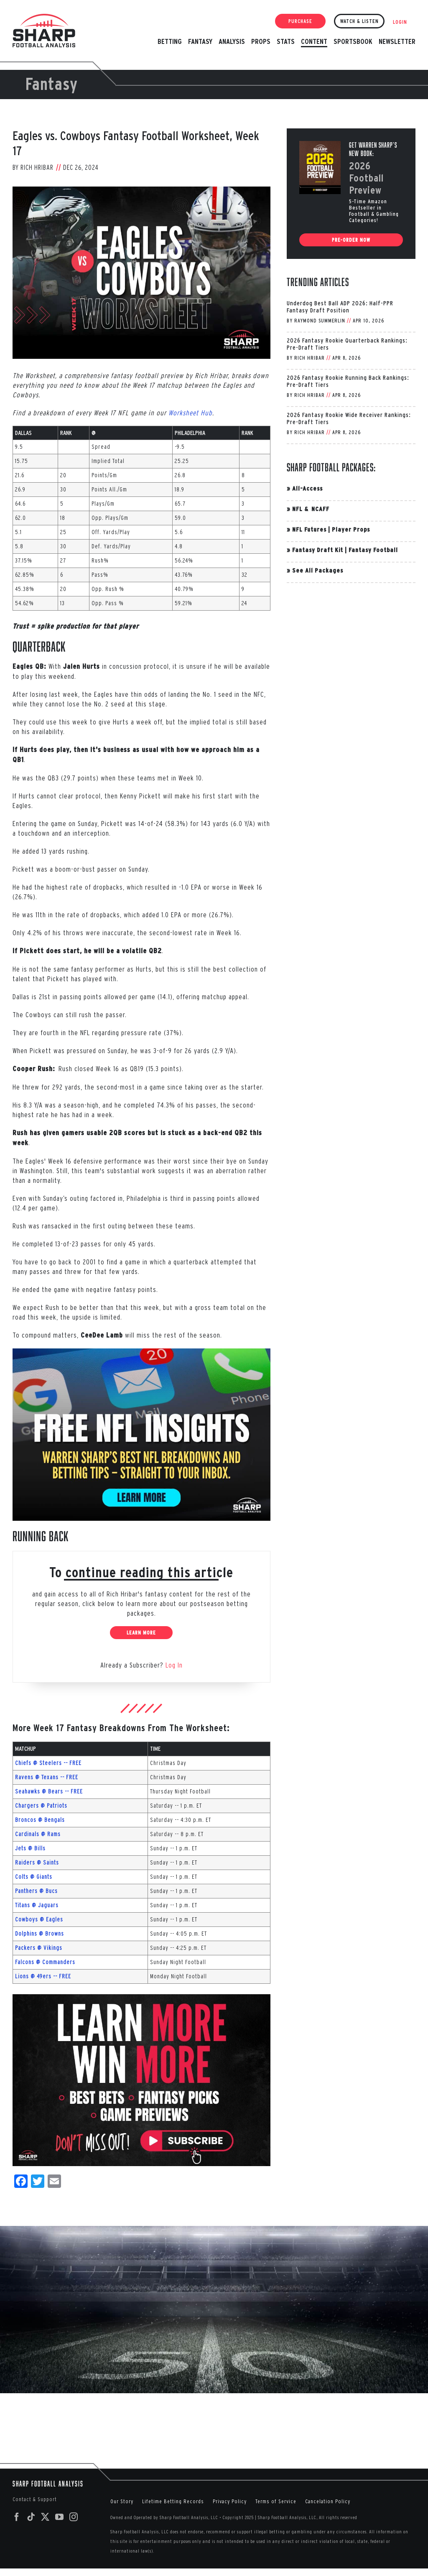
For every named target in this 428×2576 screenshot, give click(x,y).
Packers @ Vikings (38, 1947)
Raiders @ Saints (37, 1862)
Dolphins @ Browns (39, 1933)
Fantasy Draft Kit (317, 549)
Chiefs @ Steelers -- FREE (48, 1763)
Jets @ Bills (30, 1848)
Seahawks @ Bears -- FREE (49, 1791)
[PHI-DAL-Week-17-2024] (141, 273)
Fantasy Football (373, 549)
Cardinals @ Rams (38, 1834)
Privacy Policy (230, 2501)
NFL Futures (309, 529)
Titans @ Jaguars (37, 1905)
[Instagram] (73, 2517)
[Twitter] (45, 2517)
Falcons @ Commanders (45, 1962)
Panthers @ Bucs (36, 1891)
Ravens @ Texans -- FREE (46, 1777)
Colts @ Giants (33, 1876)
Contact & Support (35, 2499)
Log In (174, 1665)
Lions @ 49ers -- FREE (43, 1976)
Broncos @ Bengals (40, 1819)
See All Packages (317, 570)
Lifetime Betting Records (173, 2501)
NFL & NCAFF (310, 508)
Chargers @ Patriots (41, 1805)
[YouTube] (59, 2517)
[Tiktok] (31, 2517)
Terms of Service (275, 2501)
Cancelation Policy (327, 2501)
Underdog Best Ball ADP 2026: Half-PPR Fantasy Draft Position (340, 306)
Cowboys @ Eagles (39, 1919)
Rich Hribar (37, 167)
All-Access (307, 488)
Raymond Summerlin (319, 320)
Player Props (351, 529)
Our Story (121, 2501)
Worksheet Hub (190, 413)
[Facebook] (17, 2517)
